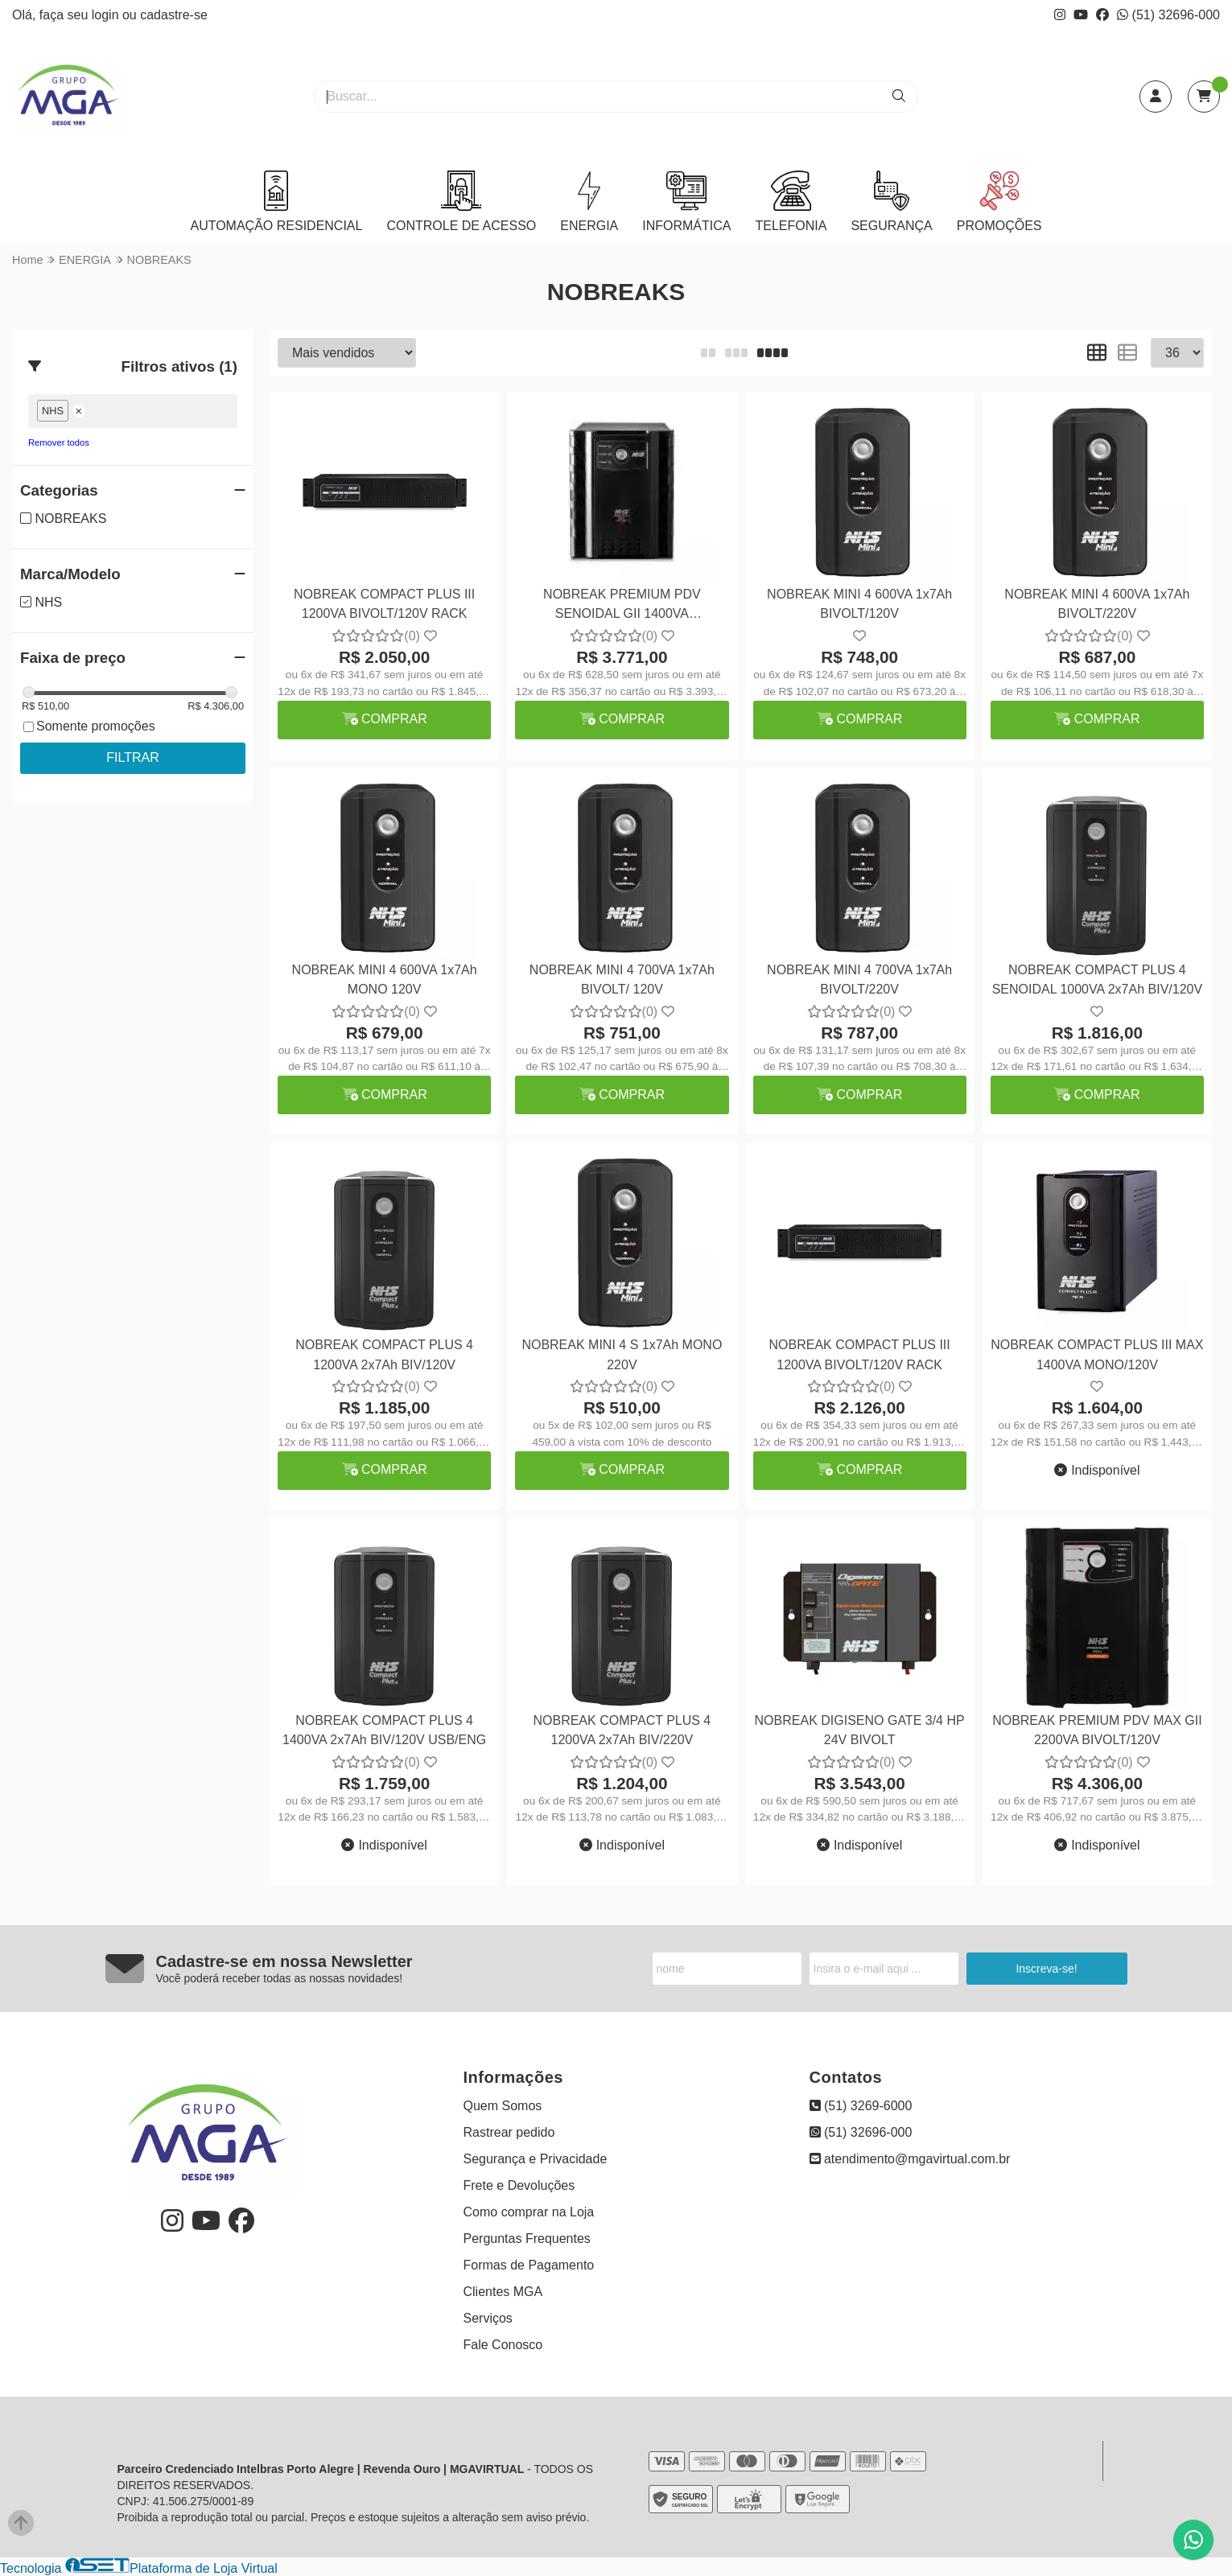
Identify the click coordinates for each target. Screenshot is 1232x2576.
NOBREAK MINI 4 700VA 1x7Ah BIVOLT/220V (859, 979)
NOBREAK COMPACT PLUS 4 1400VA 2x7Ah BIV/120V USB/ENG (384, 1730)
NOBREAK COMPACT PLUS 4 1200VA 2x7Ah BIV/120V (384, 1354)
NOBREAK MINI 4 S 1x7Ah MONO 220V (621, 1354)
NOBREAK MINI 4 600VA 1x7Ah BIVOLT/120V (859, 603)
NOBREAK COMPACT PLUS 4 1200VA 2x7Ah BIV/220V (622, 1730)
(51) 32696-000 (1168, 15)
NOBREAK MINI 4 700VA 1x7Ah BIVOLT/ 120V (622, 979)
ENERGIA (589, 201)
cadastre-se (174, 15)
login (107, 15)
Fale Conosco (503, 2345)
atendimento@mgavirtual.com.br (910, 2159)
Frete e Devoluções (519, 2185)
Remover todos (58, 442)
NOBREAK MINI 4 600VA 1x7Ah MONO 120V (384, 979)
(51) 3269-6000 (861, 2106)
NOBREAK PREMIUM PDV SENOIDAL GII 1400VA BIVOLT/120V (622, 606)
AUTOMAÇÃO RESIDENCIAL (276, 201)
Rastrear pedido (509, 2132)
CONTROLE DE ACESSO (461, 201)
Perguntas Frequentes (527, 2238)
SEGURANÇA (891, 201)
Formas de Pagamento (529, 2265)
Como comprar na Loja (529, 2212)
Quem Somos (503, 2106)
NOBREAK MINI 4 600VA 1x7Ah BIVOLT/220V (1096, 603)
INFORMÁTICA (686, 201)
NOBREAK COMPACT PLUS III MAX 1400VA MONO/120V (1097, 1354)
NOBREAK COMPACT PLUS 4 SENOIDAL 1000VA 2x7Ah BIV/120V (1097, 979)
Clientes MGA (503, 2291)
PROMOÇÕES (999, 201)
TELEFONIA (790, 201)
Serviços (488, 2318)
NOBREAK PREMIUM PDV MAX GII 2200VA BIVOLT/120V (1096, 1730)
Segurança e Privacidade (536, 2159)
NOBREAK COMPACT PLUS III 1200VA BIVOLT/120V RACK (384, 603)
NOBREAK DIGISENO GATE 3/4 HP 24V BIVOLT (860, 1730)
